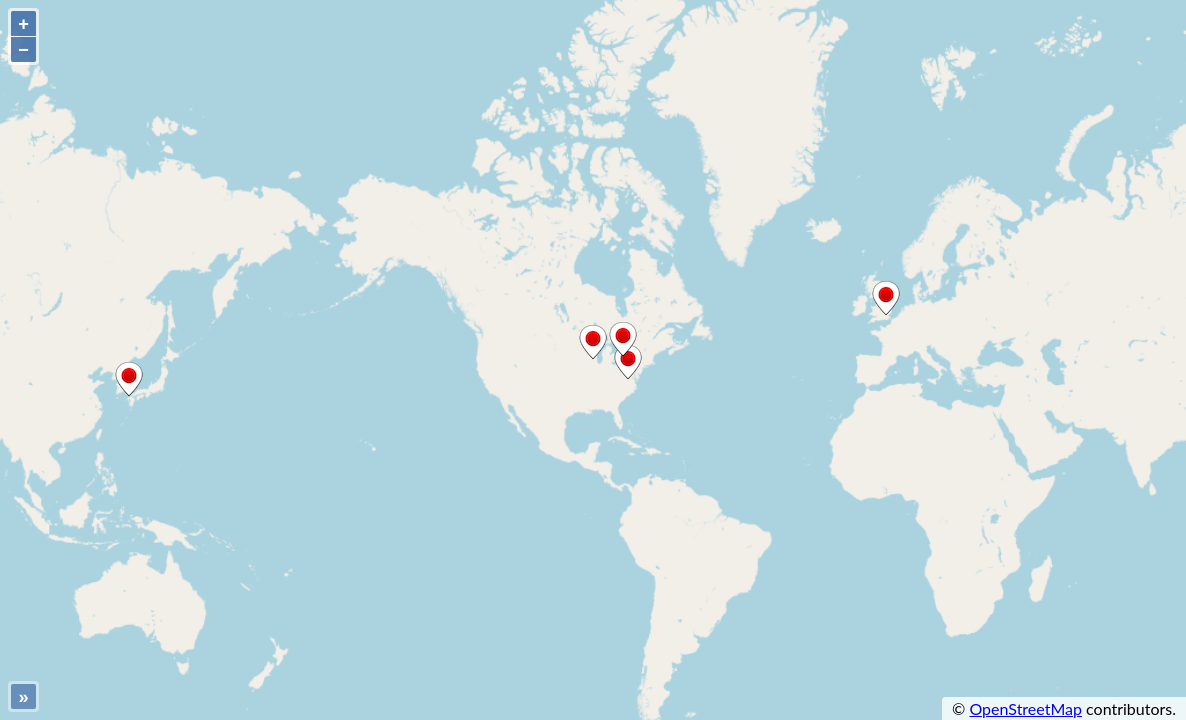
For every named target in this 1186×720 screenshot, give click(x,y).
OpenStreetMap (1025, 708)
